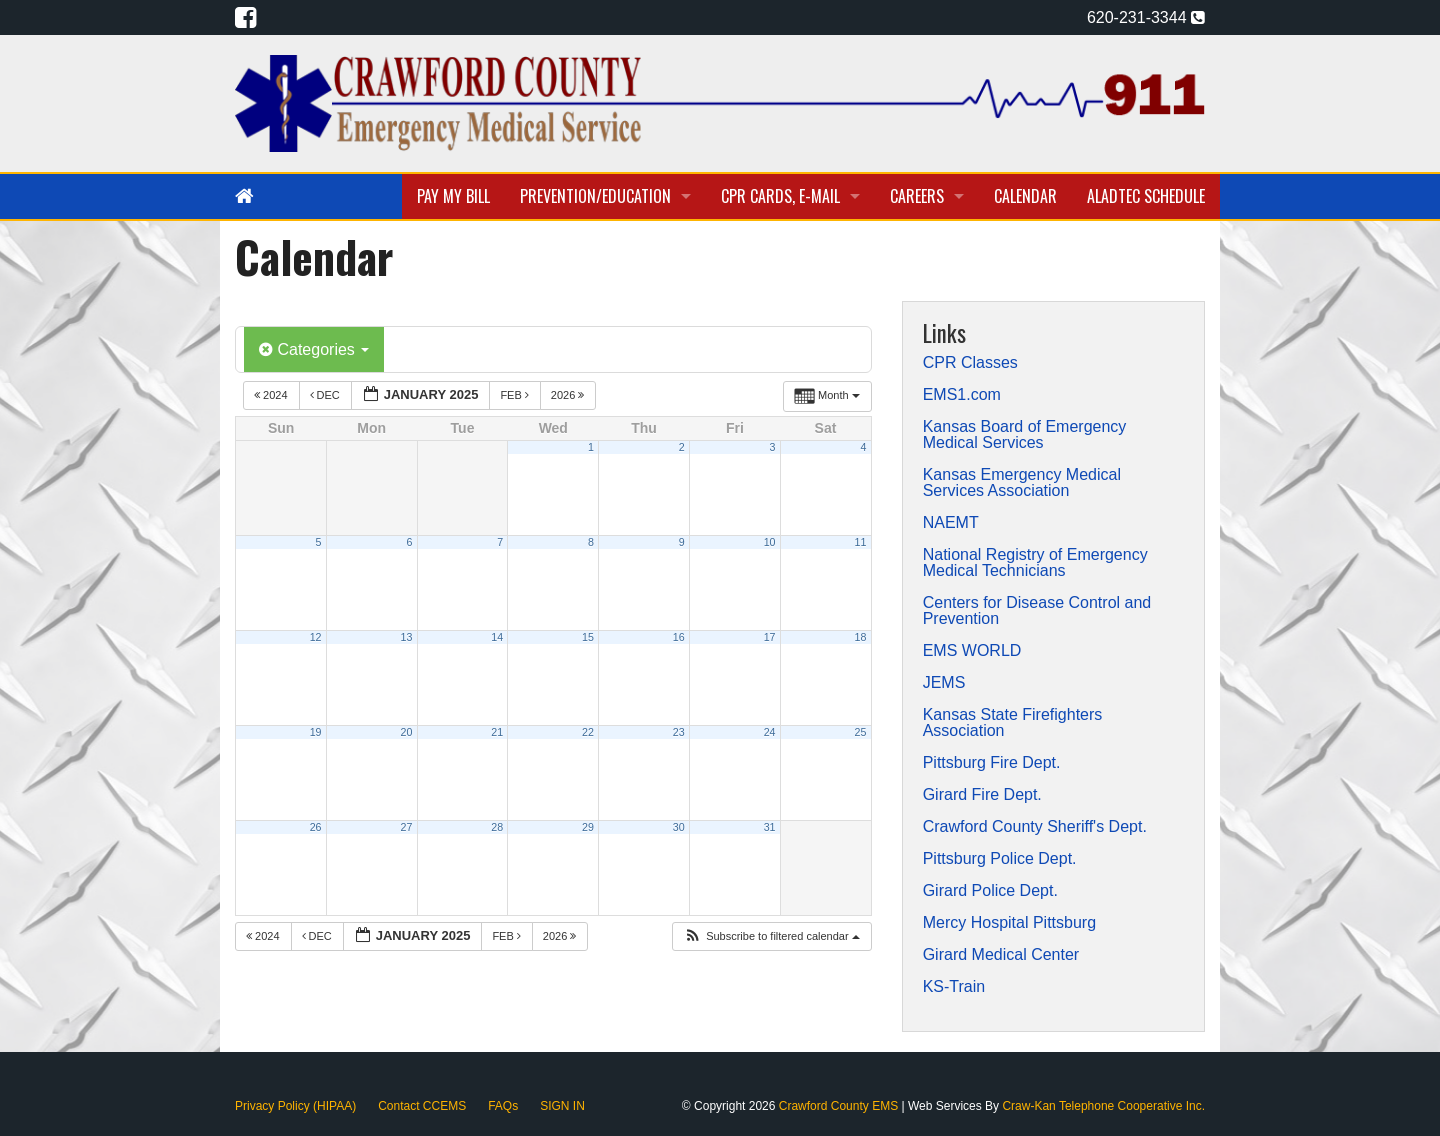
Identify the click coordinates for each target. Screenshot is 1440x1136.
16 (679, 637)
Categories (314, 349)
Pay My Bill (453, 196)
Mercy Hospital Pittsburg (1009, 923)
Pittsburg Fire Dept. (992, 763)
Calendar (1025, 196)
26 (316, 827)
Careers (917, 196)
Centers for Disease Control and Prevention (1037, 611)
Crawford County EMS (840, 1106)
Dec (326, 395)
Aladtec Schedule (1146, 196)
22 (588, 732)
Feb (516, 395)
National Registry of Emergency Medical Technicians (1035, 563)
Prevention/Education (595, 196)
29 (588, 827)
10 (770, 542)
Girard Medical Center (1001, 955)
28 (497, 827)
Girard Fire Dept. (982, 795)
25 (861, 732)
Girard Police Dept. (990, 891)
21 (497, 732)
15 (588, 637)
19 (316, 732)
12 (316, 637)
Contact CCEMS (422, 1106)
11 (861, 542)
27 (406, 827)
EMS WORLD (972, 651)
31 (770, 827)
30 (679, 827)
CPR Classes (970, 363)
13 (406, 637)
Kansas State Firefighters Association (1013, 723)
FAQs (503, 1106)
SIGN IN (562, 1106)
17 (770, 637)
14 (497, 637)
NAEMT (951, 523)
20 (406, 732)
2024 (272, 395)
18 (861, 637)
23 (679, 732)
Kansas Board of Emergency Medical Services (1025, 435)
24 (770, 732)
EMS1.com (962, 395)
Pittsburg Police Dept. (1000, 859)
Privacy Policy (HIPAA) (295, 1106)
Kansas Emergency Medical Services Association (1022, 483)
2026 (569, 395)
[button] (771, 936)
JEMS (944, 683)
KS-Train (954, 987)
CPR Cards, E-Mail (780, 196)
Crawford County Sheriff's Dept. (1035, 827)
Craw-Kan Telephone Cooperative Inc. (1103, 1106)
